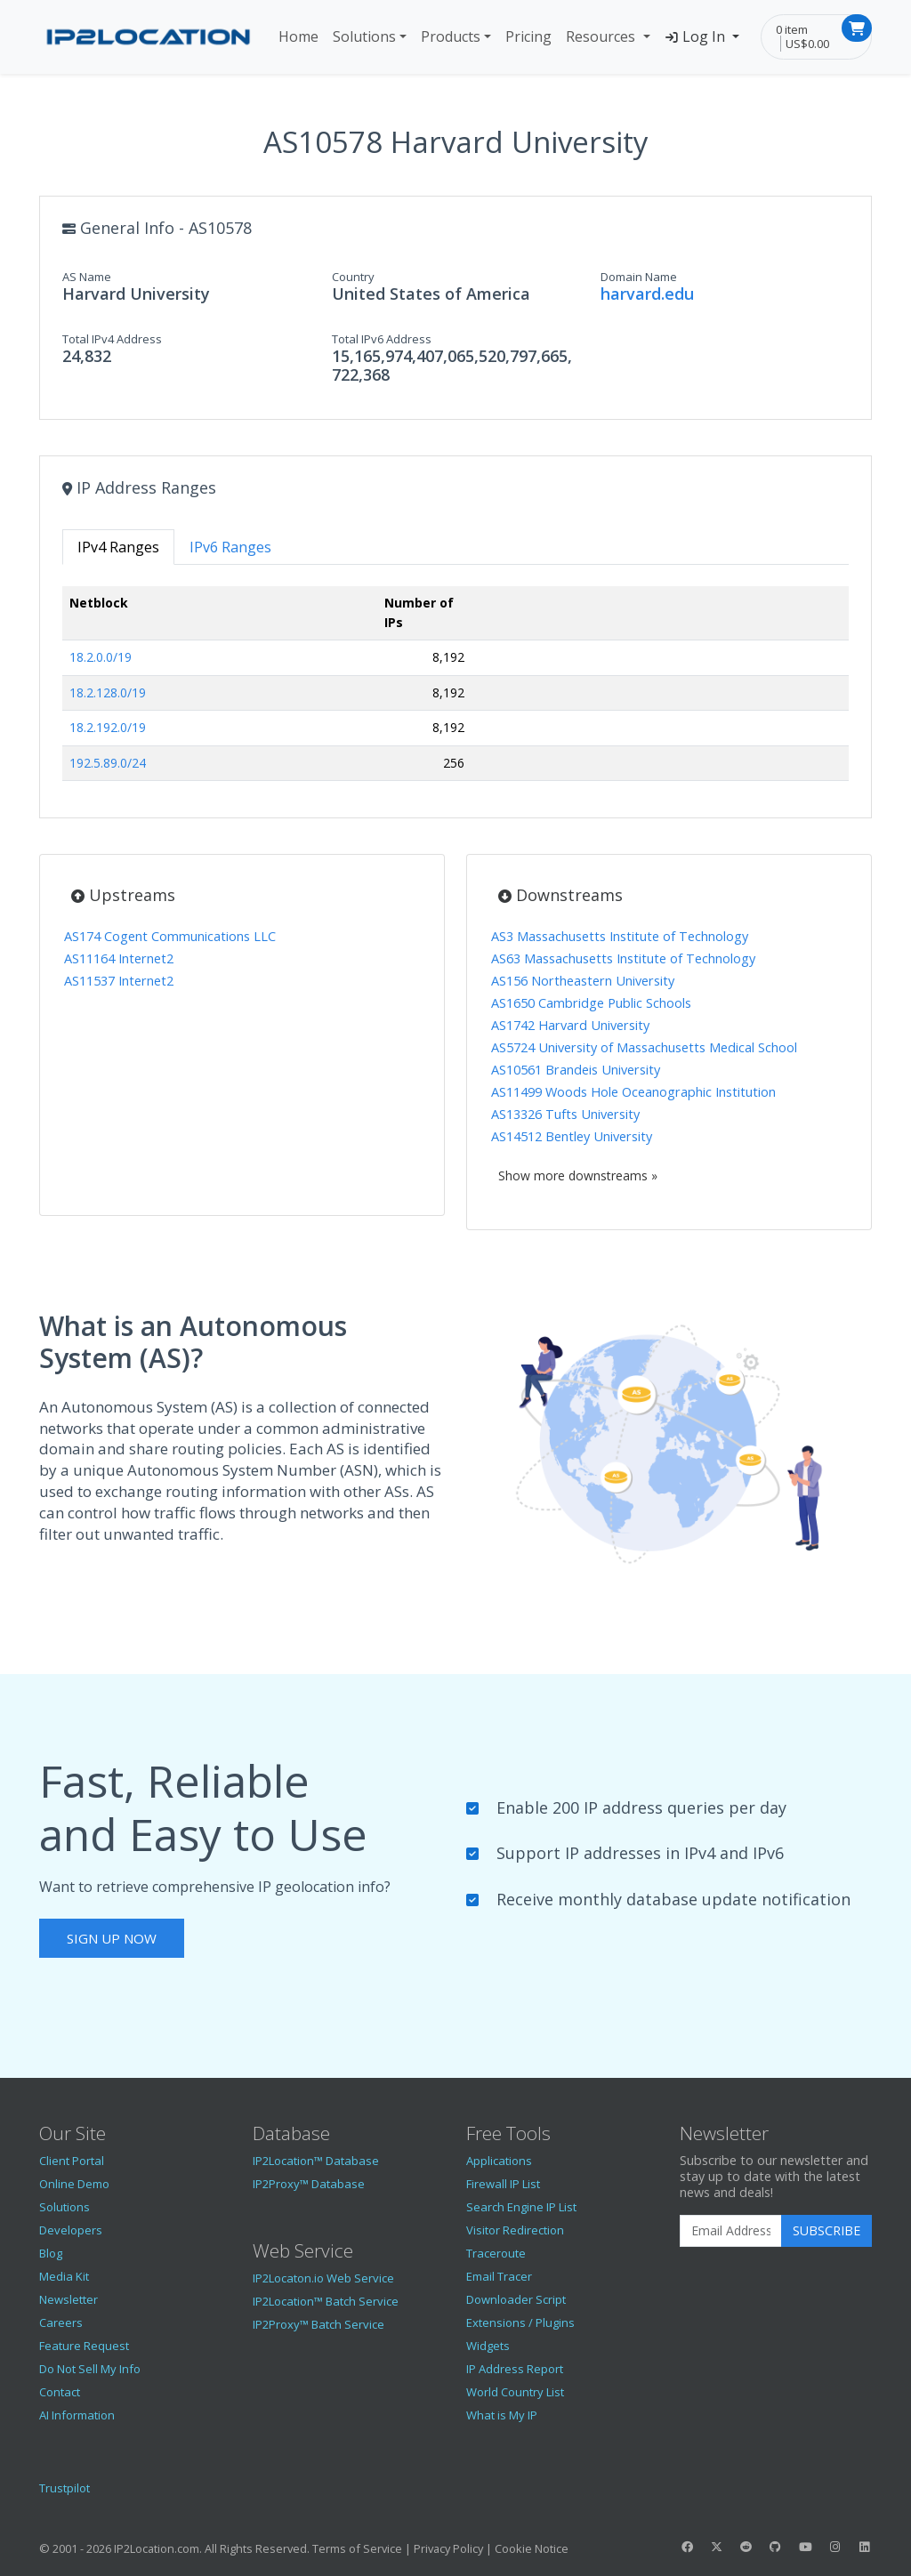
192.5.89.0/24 (107, 762)
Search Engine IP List (521, 2207)
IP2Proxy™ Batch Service (318, 2324)
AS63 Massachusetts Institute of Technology (623, 958)
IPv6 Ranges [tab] (230, 547)
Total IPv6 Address (381, 339)
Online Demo (74, 2184)
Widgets (488, 2346)
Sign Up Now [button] (112, 1938)
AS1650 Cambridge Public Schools (591, 1002)
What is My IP (501, 2415)
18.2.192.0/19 (107, 727)
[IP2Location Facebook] (687, 2547)
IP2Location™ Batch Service (326, 2301)
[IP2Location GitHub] (776, 2547)
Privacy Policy (448, 2548)
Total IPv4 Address (112, 339)
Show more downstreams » (577, 1175)
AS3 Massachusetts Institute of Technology (619, 936)
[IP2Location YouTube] (805, 2547)
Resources (602, 36)
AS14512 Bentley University (571, 1136)
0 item (792, 29)
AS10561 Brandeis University (575, 1069)
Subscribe (826, 2230)
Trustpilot (64, 2488)
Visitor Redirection (515, 2230)
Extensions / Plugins (520, 2322)
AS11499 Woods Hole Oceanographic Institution (633, 1091)
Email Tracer (499, 2276)
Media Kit (64, 2276)
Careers (61, 2322)
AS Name (86, 277)
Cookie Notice (531, 2548)
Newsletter (68, 2299)
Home (298, 36)
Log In (697, 36)
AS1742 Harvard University (570, 1025)
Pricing (528, 36)
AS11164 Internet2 (118, 958)
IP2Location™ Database (316, 2161)
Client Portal (71, 2161)
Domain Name (639, 277)
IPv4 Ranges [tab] (118, 547)
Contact (59, 2392)
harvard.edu (647, 293)
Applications (499, 2161)
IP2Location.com (156, 2548)
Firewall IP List (503, 2184)
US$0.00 (807, 44)
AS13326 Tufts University (565, 1114)
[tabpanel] (455, 690)
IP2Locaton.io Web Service (323, 2278)
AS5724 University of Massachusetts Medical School (644, 1047)
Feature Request (84, 2346)
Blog (50, 2253)
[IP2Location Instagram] (834, 2547)
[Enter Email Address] (731, 2231)
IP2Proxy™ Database (309, 2184)
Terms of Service (357, 2548)
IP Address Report (514, 2369)
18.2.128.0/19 (107, 692)
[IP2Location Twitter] (716, 2547)
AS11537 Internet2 (118, 980)
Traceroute (496, 2253)
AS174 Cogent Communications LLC (170, 936)
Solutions (364, 36)
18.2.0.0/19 (100, 656)
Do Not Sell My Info (90, 2369)
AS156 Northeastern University (582, 980)
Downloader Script (516, 2299)
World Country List (515, 2392)
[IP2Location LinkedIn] (865, 2547)
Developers (70, 2230)
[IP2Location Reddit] (746, 2547)
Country (353, 277)
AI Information (77, 2415)
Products (450, 36)
